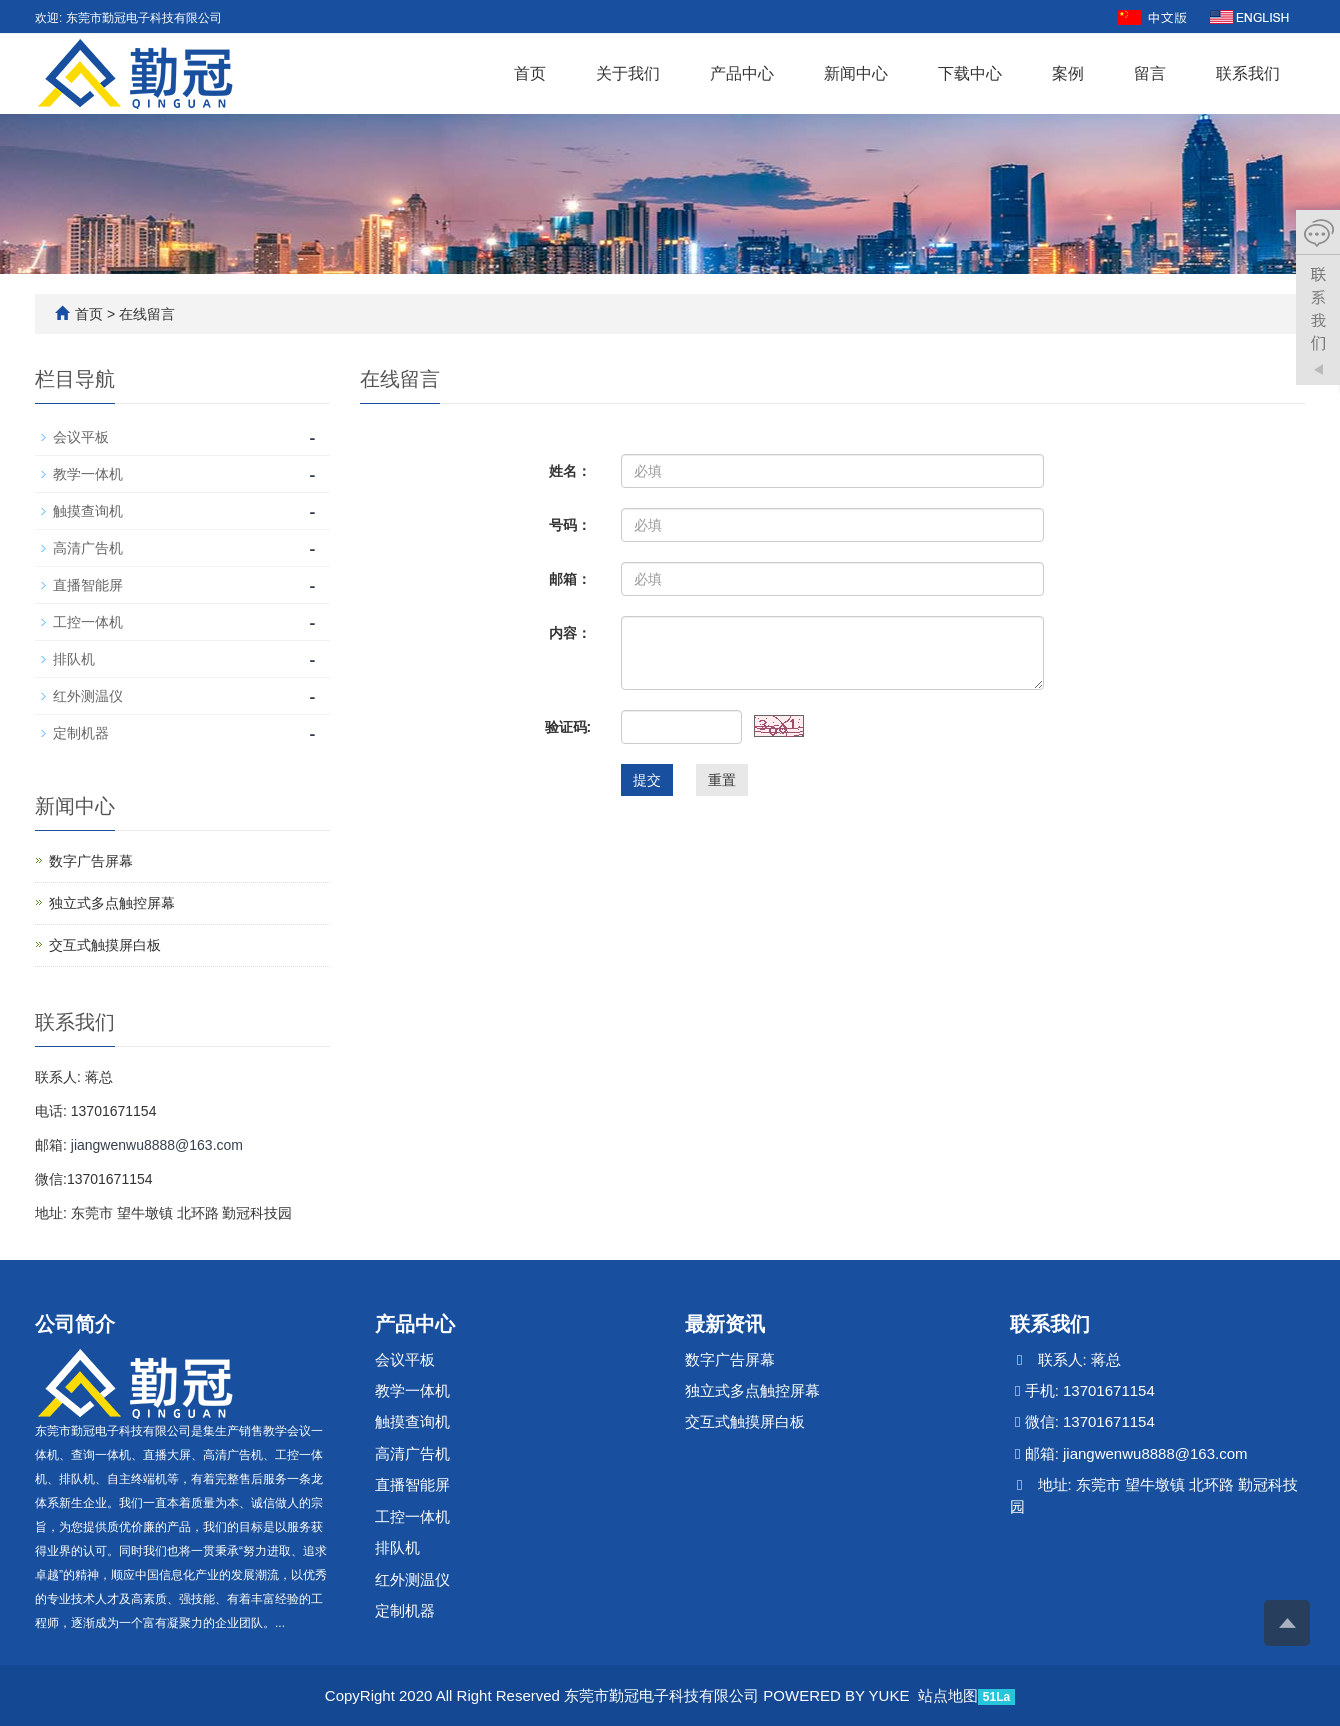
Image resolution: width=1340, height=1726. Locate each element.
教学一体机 (88, 474)
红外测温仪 (88, 696)
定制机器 (81, 733)
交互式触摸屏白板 (105, 945)
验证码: (568, 727)
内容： (570, 633)
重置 (722, 780)
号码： (570, 525)
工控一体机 (88, 622)
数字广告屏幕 (91, 861)
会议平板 (81, 437)
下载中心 (970, 73)
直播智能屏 (88, 585)
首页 (530, 73)
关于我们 (628, 73)
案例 (1068, 73)
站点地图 (948, 1695)
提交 (647, 780)
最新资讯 (725, 1324)
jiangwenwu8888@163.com (157, 1145)
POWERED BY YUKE (838, 1695)
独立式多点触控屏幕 (112, 903)
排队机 (74, 659)
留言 (1150, 73)
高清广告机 (88, 548)
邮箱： (570, 579)
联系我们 (1248, 73)
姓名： (570, 471)
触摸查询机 (88, 511)
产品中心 (742, 73)
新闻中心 (856, 73)
